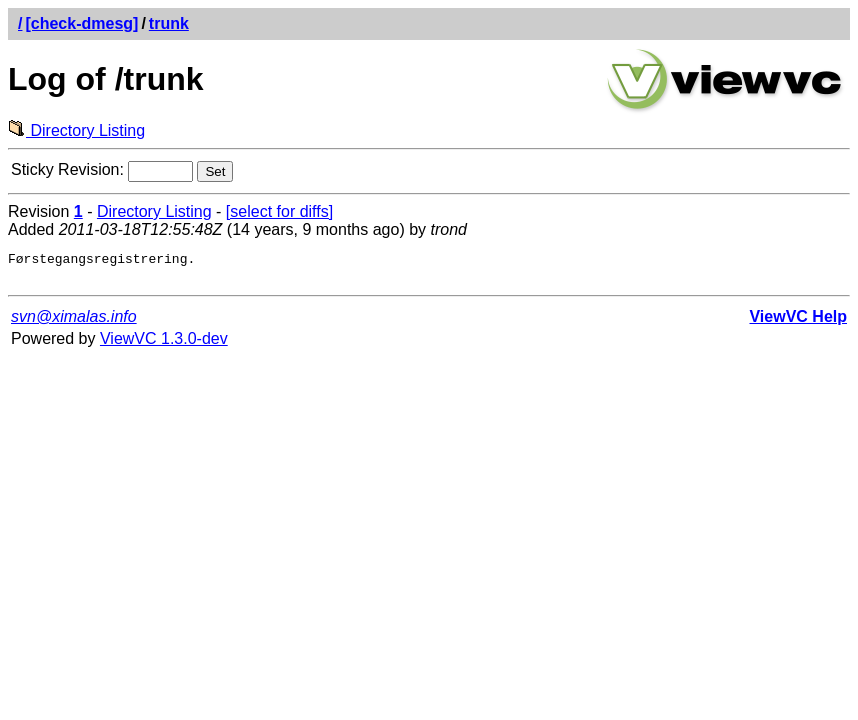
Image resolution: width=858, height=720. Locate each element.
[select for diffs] (279, 211)
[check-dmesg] (81, 23)
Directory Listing (76, 130)
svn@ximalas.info (74, 322)
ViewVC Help (798, 322)
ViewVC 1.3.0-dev (164, 344)
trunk (169, 23)
